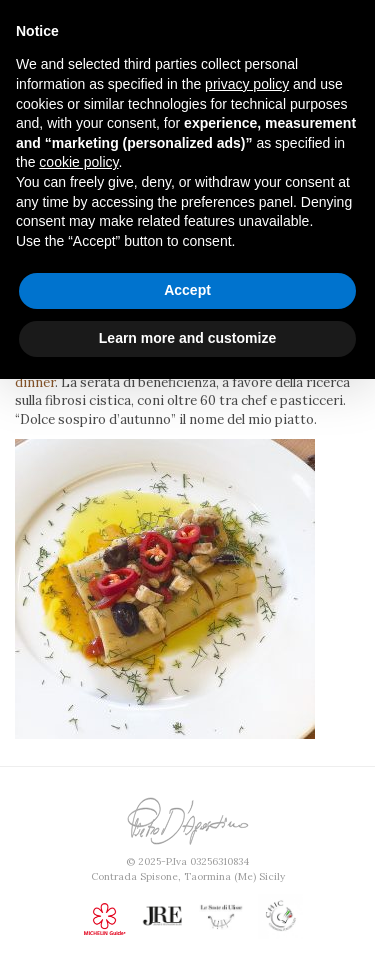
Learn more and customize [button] (187, 338)
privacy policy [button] (247, 84)
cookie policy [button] (78, 162)
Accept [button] (187, 290)
